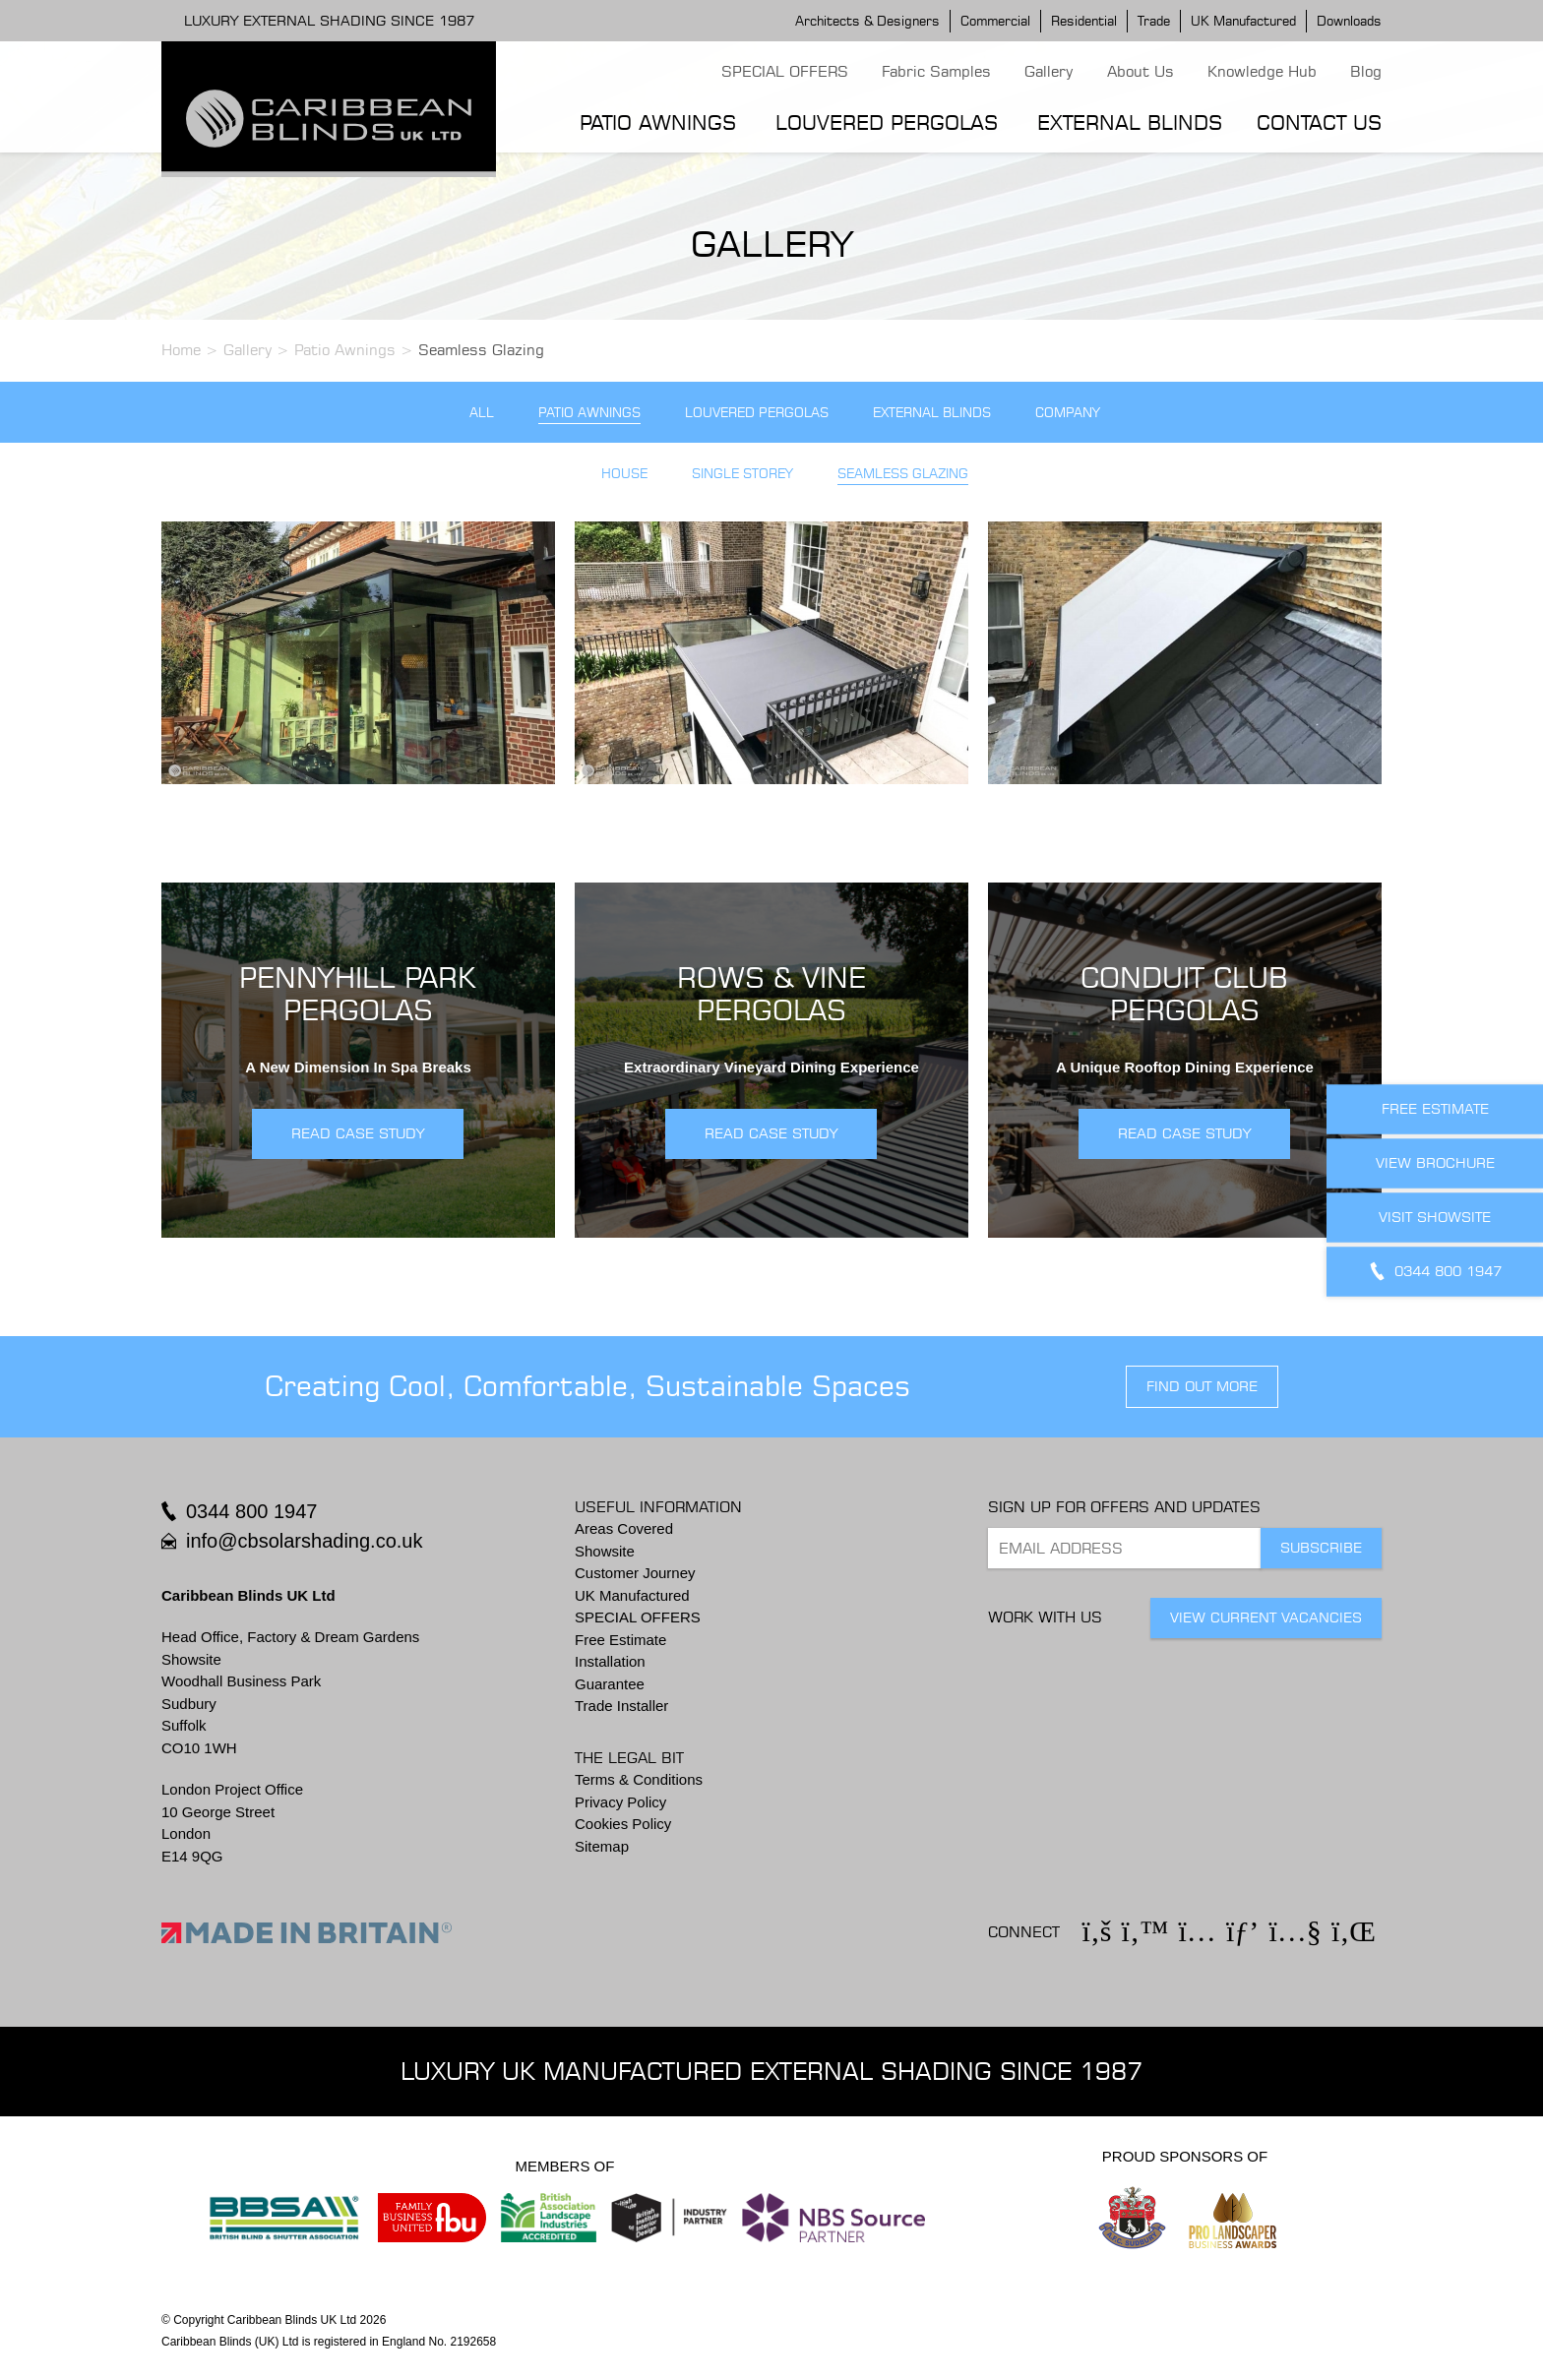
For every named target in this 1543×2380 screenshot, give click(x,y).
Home (181, 349)
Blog (1366, 71)
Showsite (605, 1551)
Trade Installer (621, 1705)
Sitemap (602, 1846)
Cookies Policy (623, 1823)
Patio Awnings (658, 122)
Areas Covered (624, 1528)
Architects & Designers (867, 21)
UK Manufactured (1243, 21)
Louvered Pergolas (886, 122)
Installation (610, 1661)
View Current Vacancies (1266, 1617)
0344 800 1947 (251, 1511)
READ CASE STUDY (357, 1133)
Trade (1154, 21)
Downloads (1349, 21)
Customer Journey (635, 1572)
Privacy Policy (620, 1802)
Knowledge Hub (1262, 71)
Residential (1084, 21)
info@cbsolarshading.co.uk (304, 1541)
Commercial (995, 21)
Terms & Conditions (639, 1779)
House (624, 473)
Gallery (1048, 71)
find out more (1202, 1386)
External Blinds (1129, 122)
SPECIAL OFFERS (784, 71)
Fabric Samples (936, 71)
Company (1067, 412)
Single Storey (742, 473)
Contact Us (1319, 122)
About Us (1140, 71)
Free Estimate (620, 1639)
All (481, 412)
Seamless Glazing (902, 473)
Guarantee (610, 1684)
